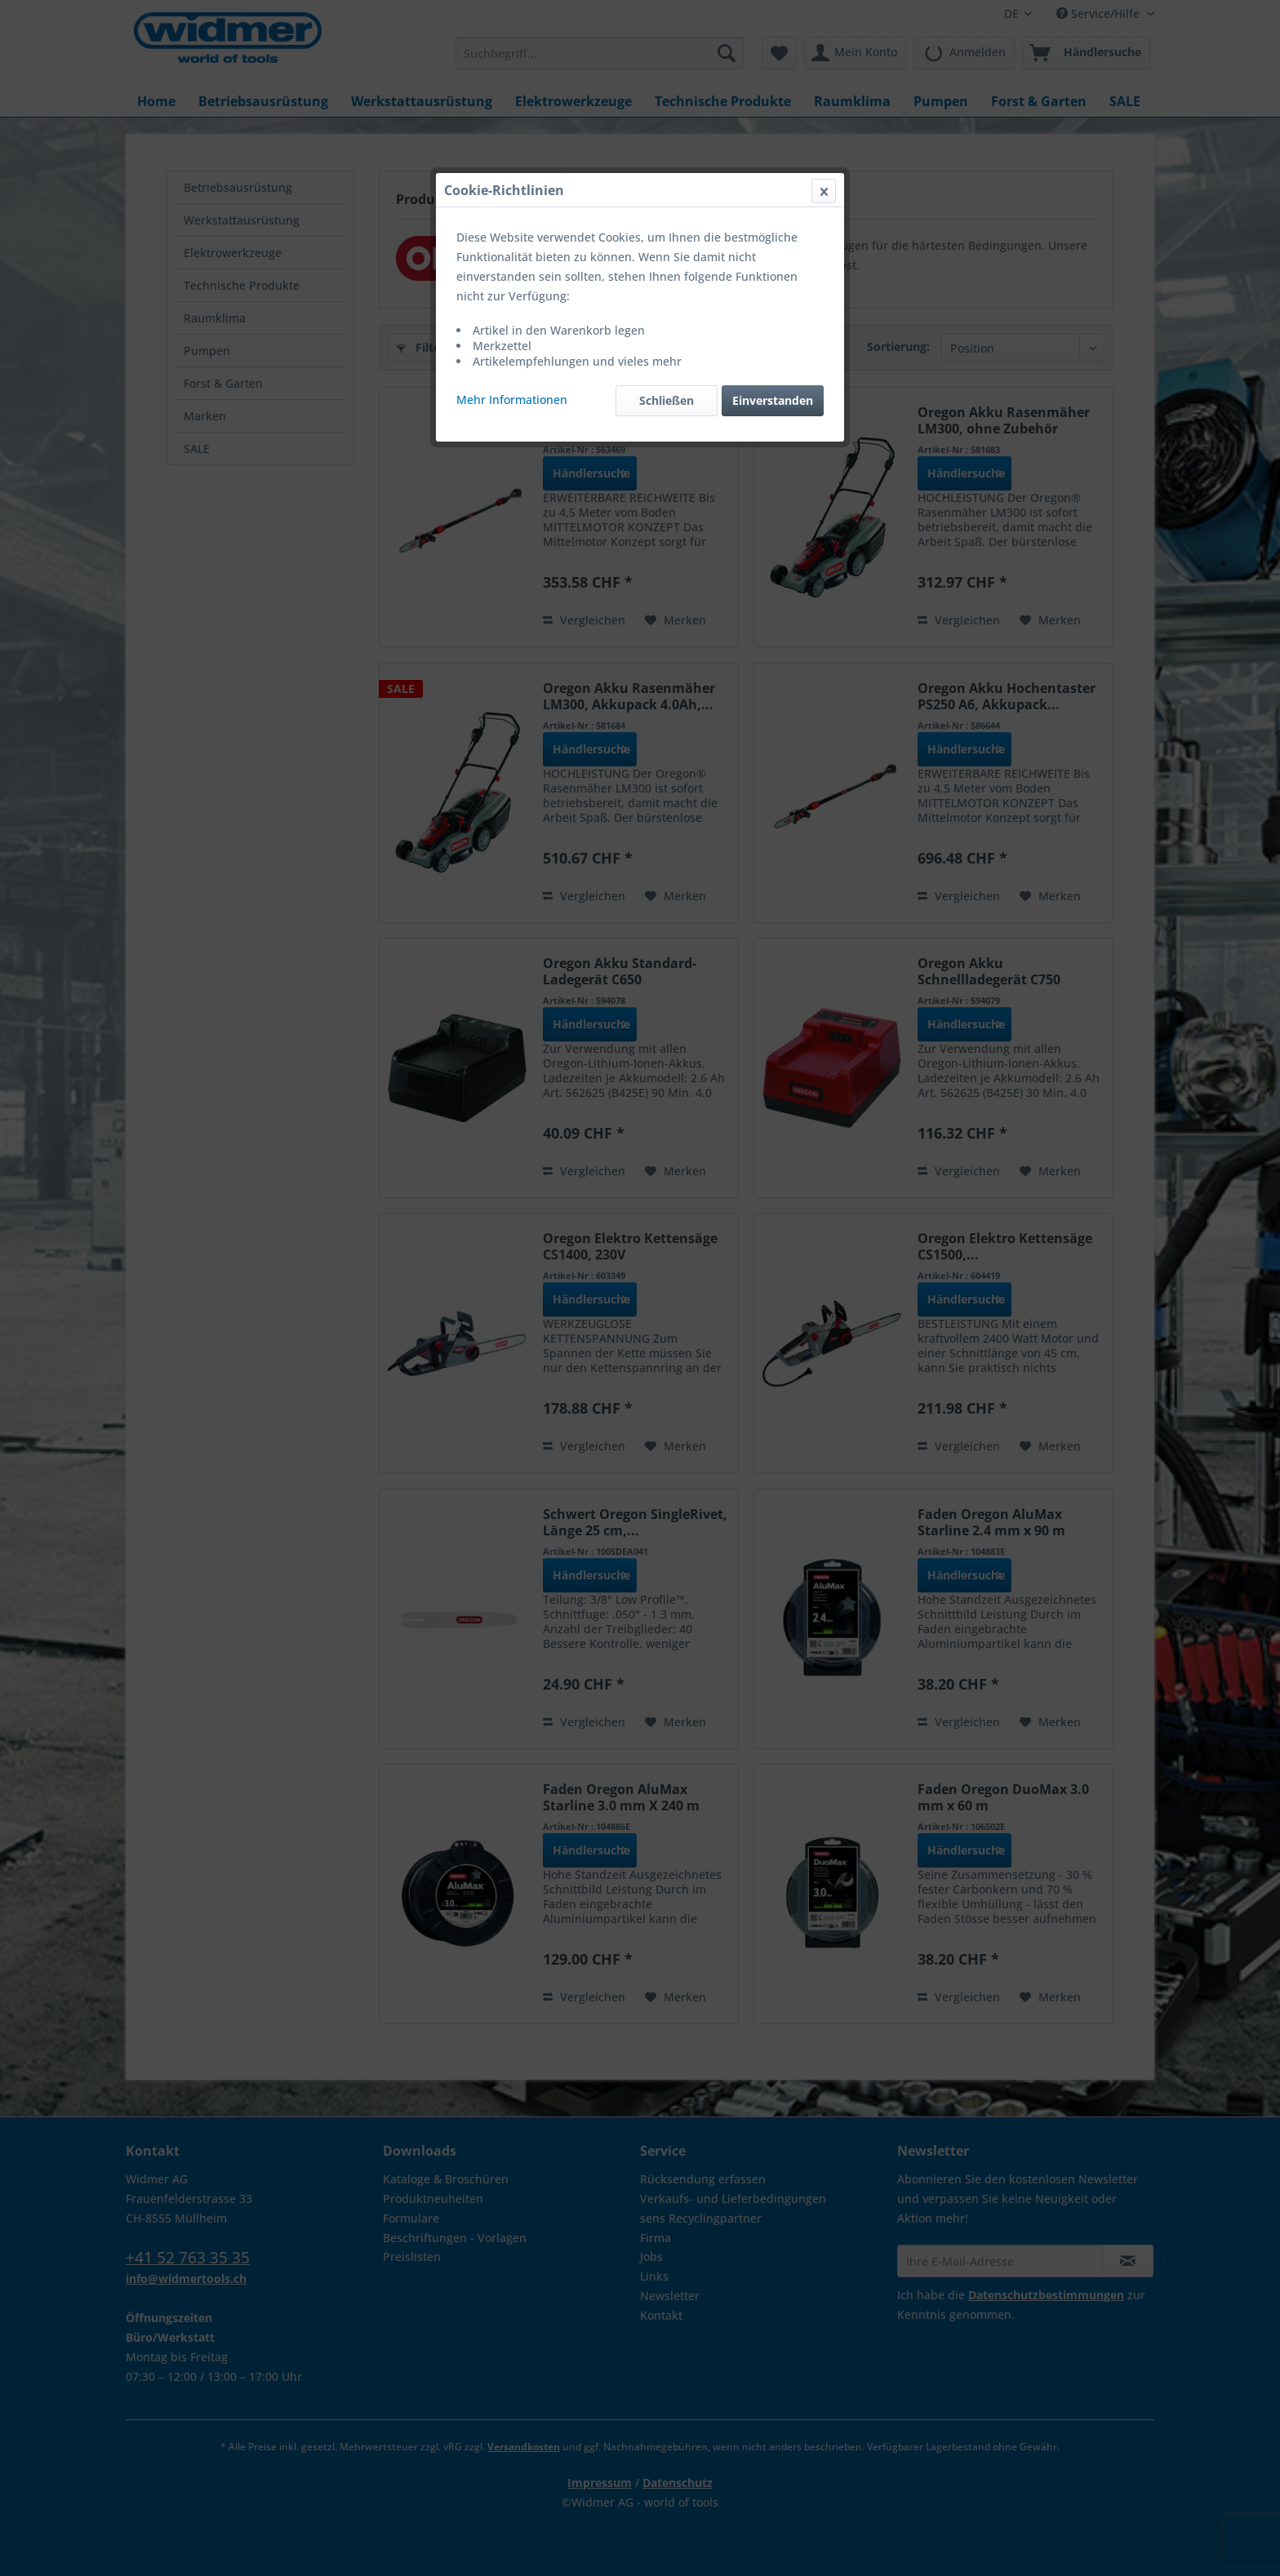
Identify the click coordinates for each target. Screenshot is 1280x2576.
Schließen (666, 400)
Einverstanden (772, 400)
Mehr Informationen (511, 399)
